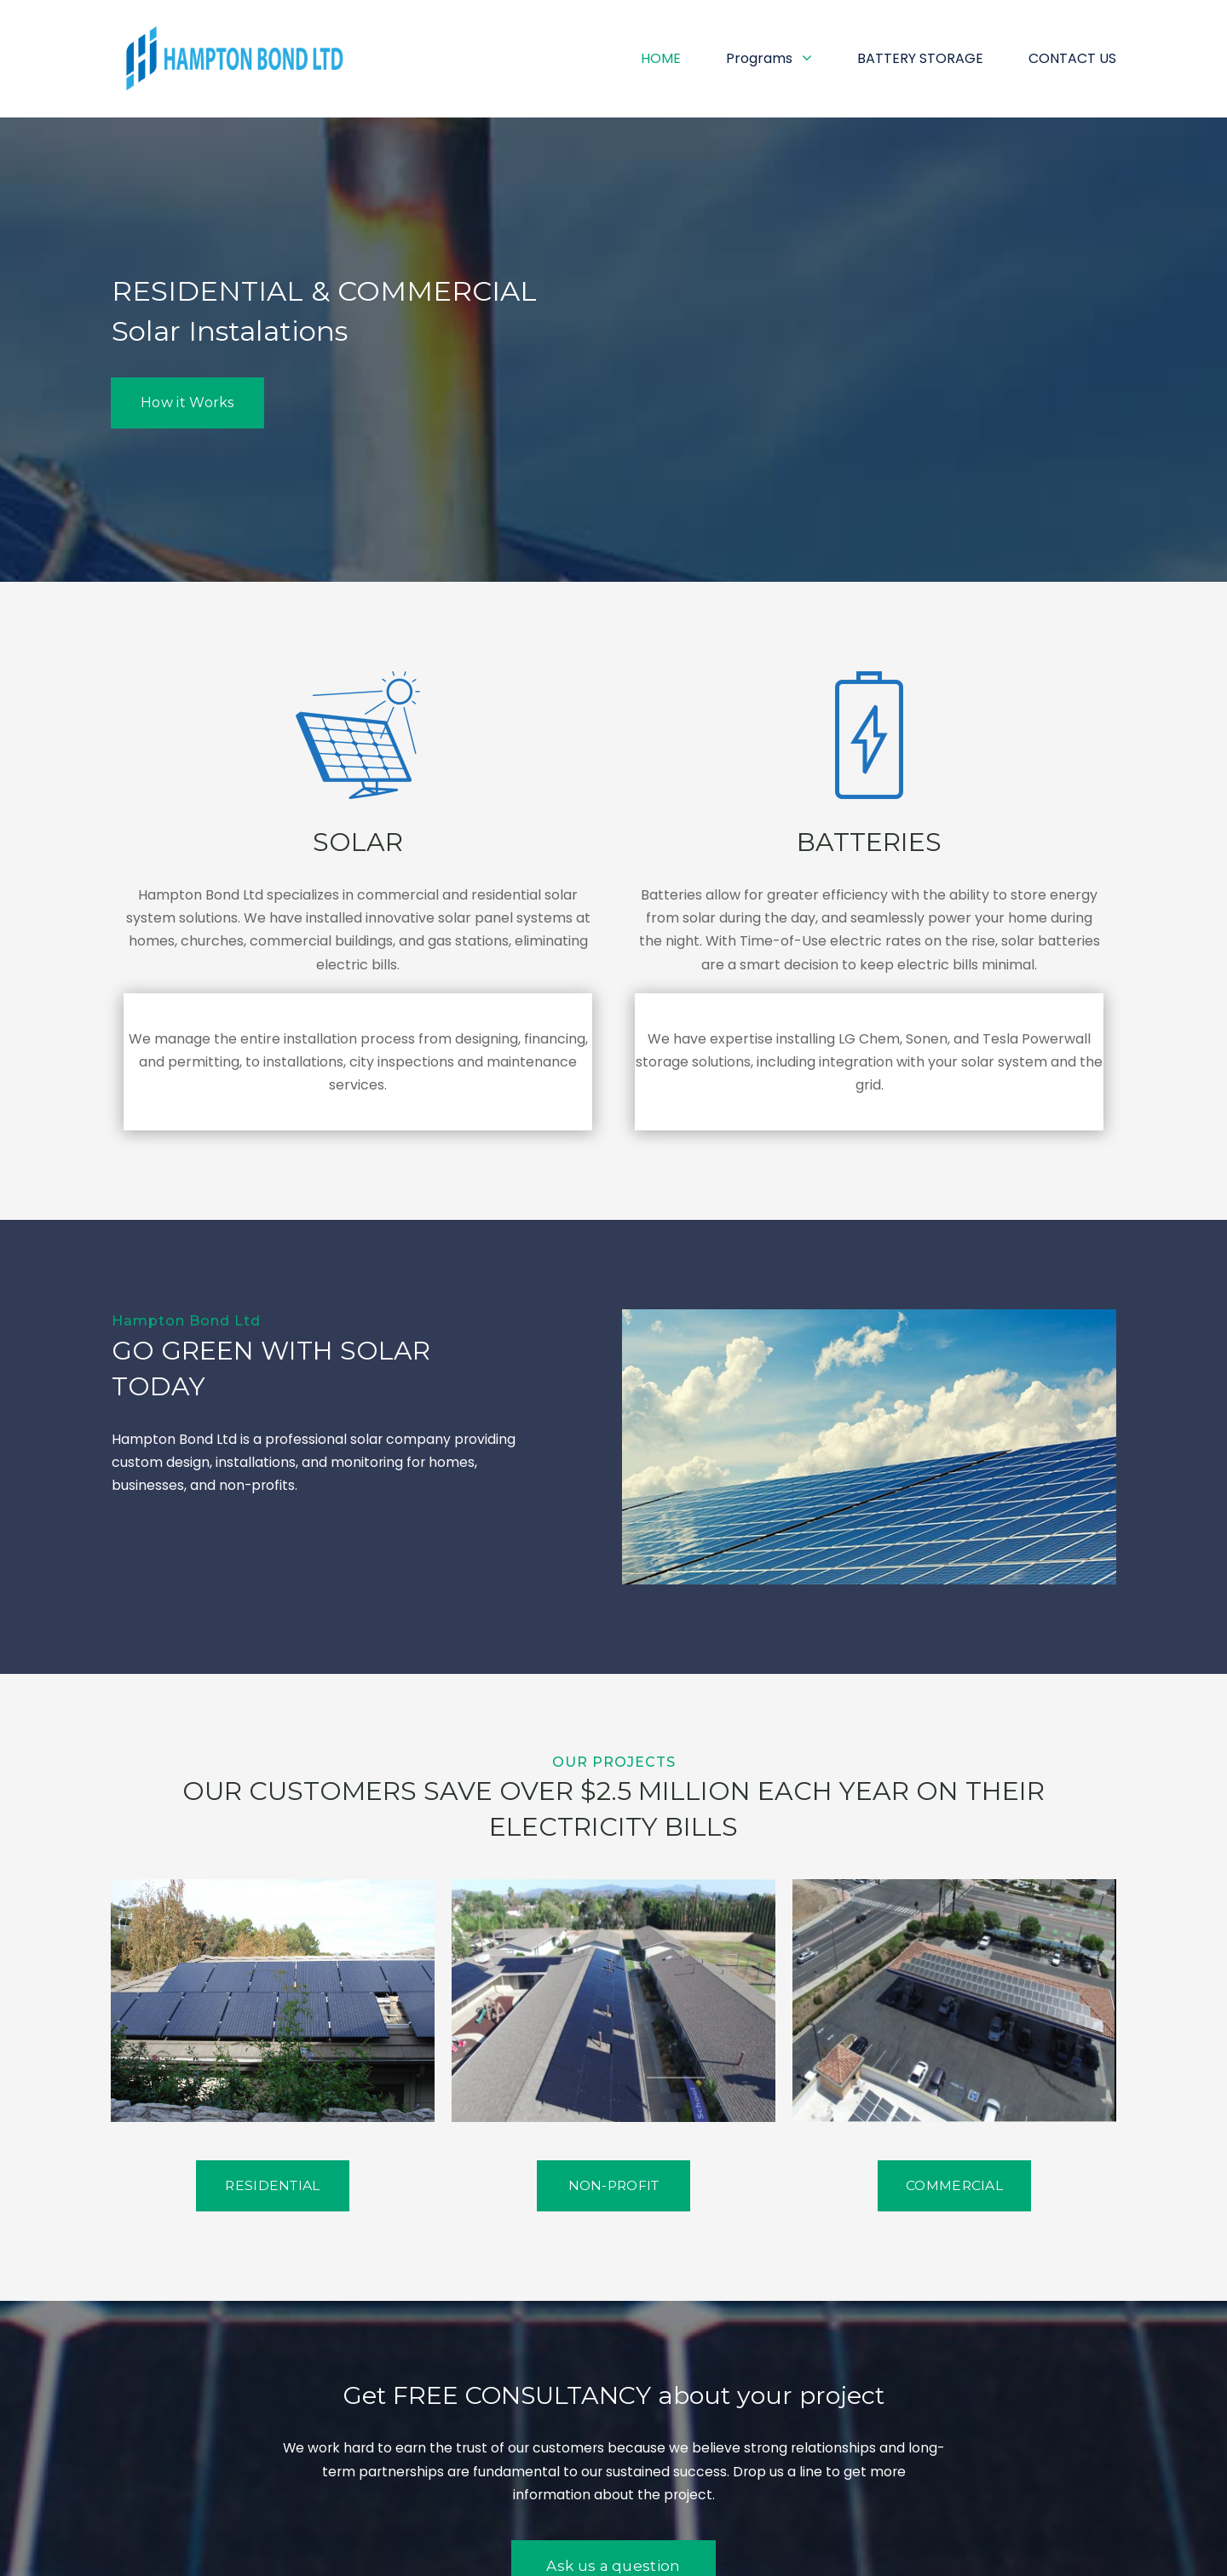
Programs (769, 58)
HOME (661, 58)
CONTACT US (1072, 58)
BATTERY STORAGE (920, 58)
